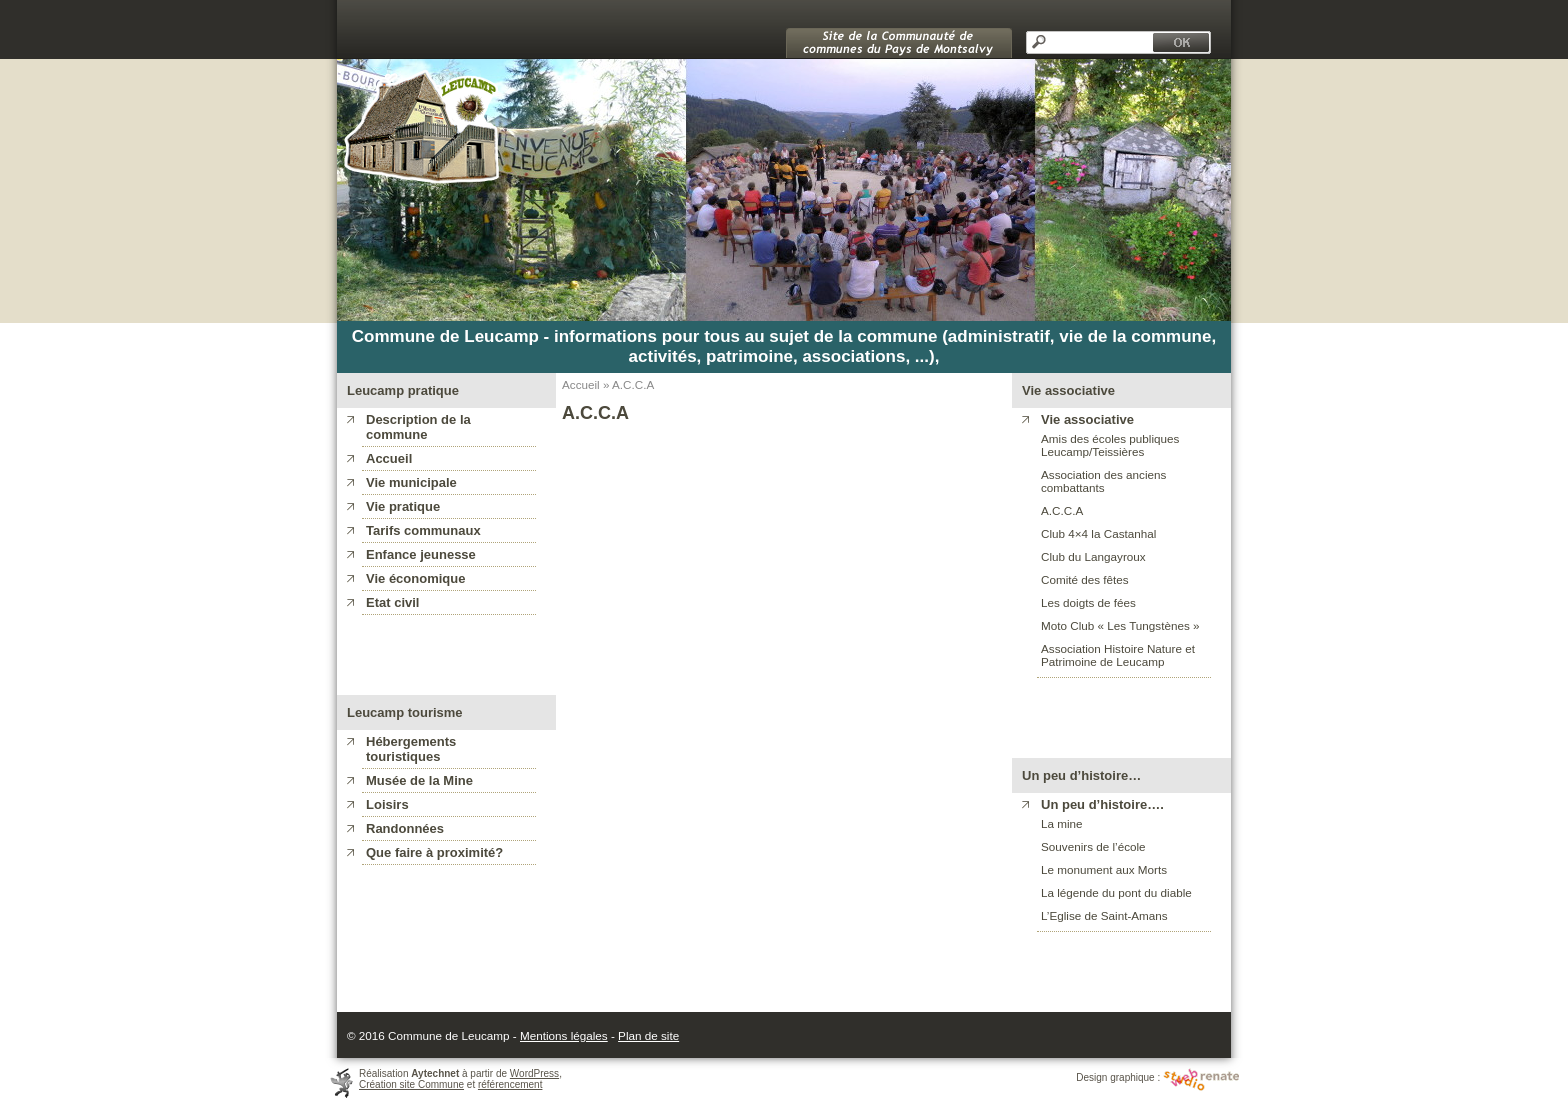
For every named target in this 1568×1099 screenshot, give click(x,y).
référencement (510, 1084)
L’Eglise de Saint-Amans (1104, 915)
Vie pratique (403, 506)
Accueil (389, 458)
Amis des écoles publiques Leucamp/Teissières (1110, 445)
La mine (1062, 823)
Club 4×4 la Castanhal (1098, 533)
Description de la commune (418, 427)
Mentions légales (564, 1035)
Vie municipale (411, 482)
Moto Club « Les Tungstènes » (1120, 625)
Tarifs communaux (423, 530)
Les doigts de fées (1088, 602)
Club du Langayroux (1093, 556)
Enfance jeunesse (421, 554)
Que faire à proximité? (434, 852)
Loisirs (387, 804)
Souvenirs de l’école (1093, 846)
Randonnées (405, 828)
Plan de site (648, 1035)
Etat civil (392, 602)
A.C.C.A (1062, 510)
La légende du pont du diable (1116, 892)
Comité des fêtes (1085, 579)
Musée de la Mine (419, 780)
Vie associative (1087, 419)
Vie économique (415, 578)
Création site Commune (411, 1084)
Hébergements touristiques (411, 749)
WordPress (534, 1073)
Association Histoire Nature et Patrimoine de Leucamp (1118, 655)
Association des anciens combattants (1103, 481)
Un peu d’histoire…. (1102, 804)
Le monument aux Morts (1104, 869)
